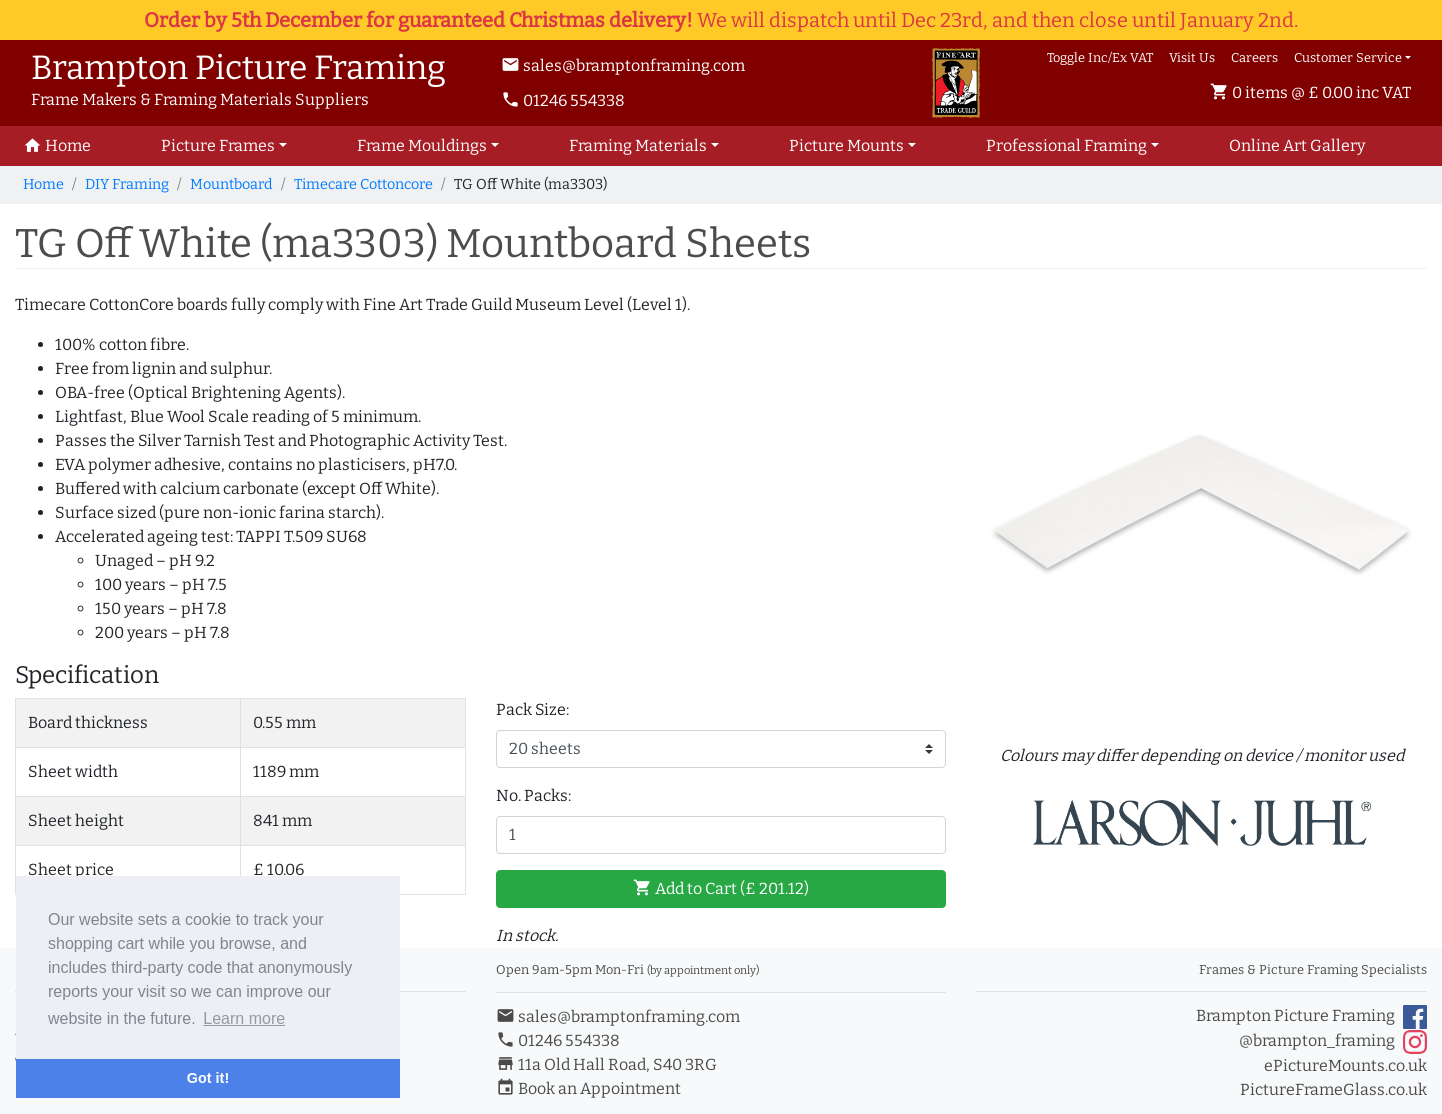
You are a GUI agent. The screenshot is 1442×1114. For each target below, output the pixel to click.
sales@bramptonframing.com (623, 65)
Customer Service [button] (1348, 57)
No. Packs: (533, 795)
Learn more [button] (244, 1018)
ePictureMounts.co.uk (1345, 1065)
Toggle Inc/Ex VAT (1100, 57)
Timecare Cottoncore (363, 184)
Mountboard (231, 184)
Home (43, 184)
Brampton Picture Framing (1311, 1017)
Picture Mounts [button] (846, 145)
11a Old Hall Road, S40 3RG (606, 1064)
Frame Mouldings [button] (422, 145)
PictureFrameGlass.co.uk (1333, 1089)
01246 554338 (563, 100)
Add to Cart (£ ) (721, 888)
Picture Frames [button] (218, 145)
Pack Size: (532, 709)
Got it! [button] (208, 1078)
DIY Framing (127, 184)
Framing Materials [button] (638, 145)
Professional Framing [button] (1066, 145)
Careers (1254, 57)
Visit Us (1192, 57)
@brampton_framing (1333, 1042)
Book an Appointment (588, 1088)
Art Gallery (1297, 145)
